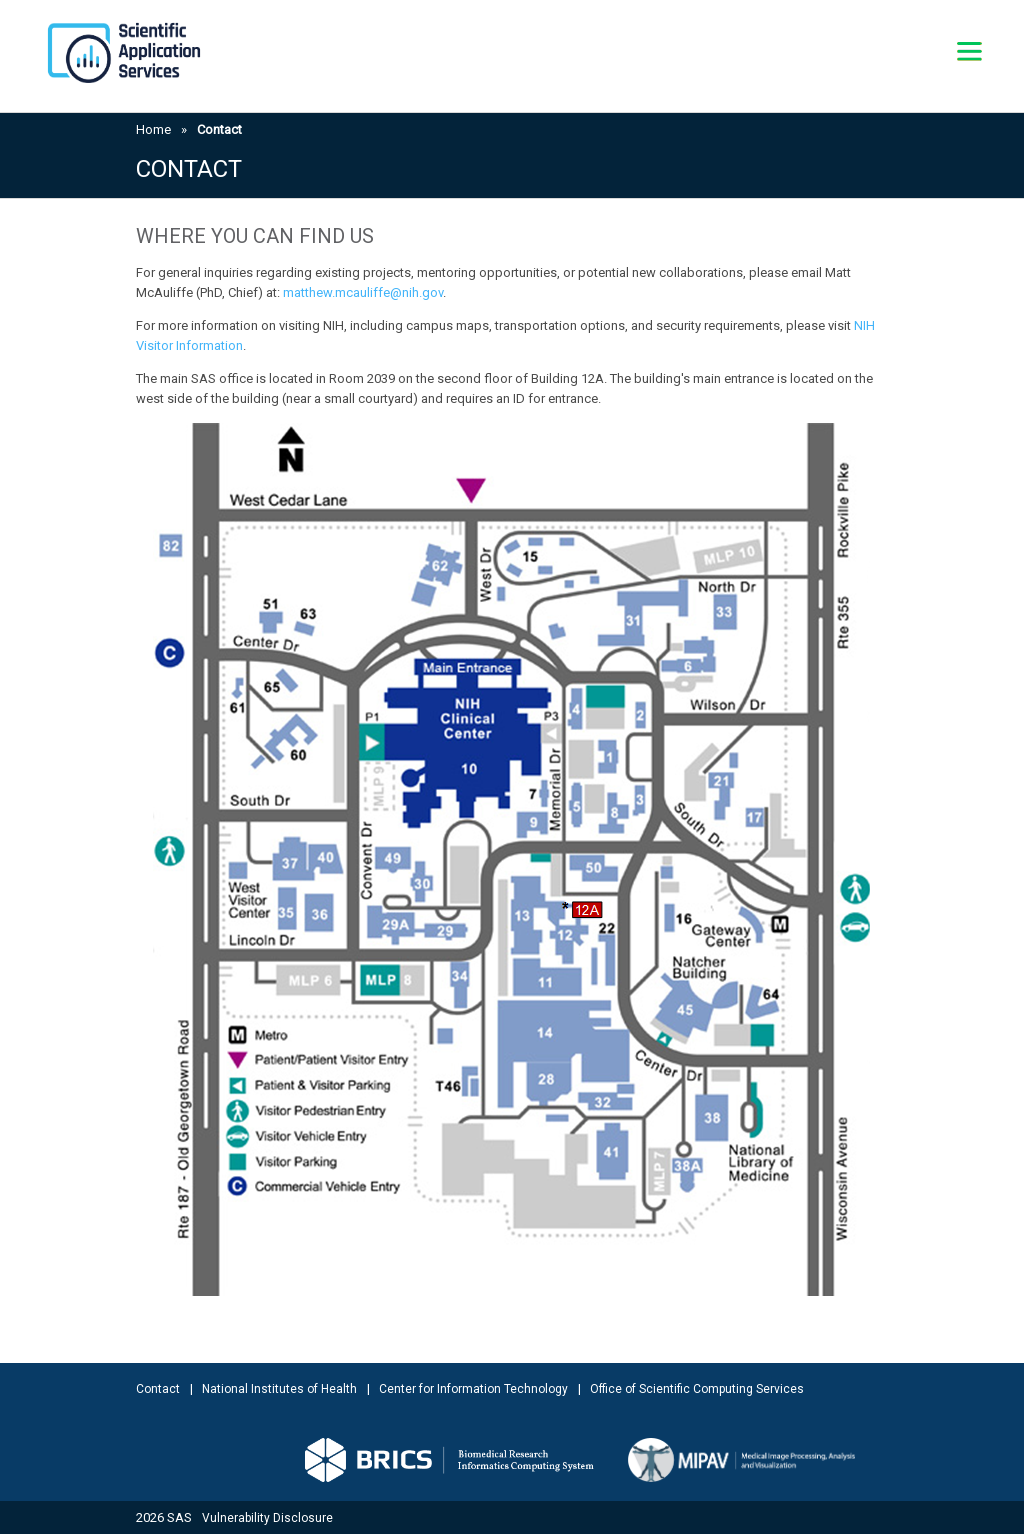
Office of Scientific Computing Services (697, 1389)
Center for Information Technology (473, 1389)
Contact (158, 1389)
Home (153, 129)
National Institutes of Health (279, 1389)
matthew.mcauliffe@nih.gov (363, 292)
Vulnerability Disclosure (267, 1518)
